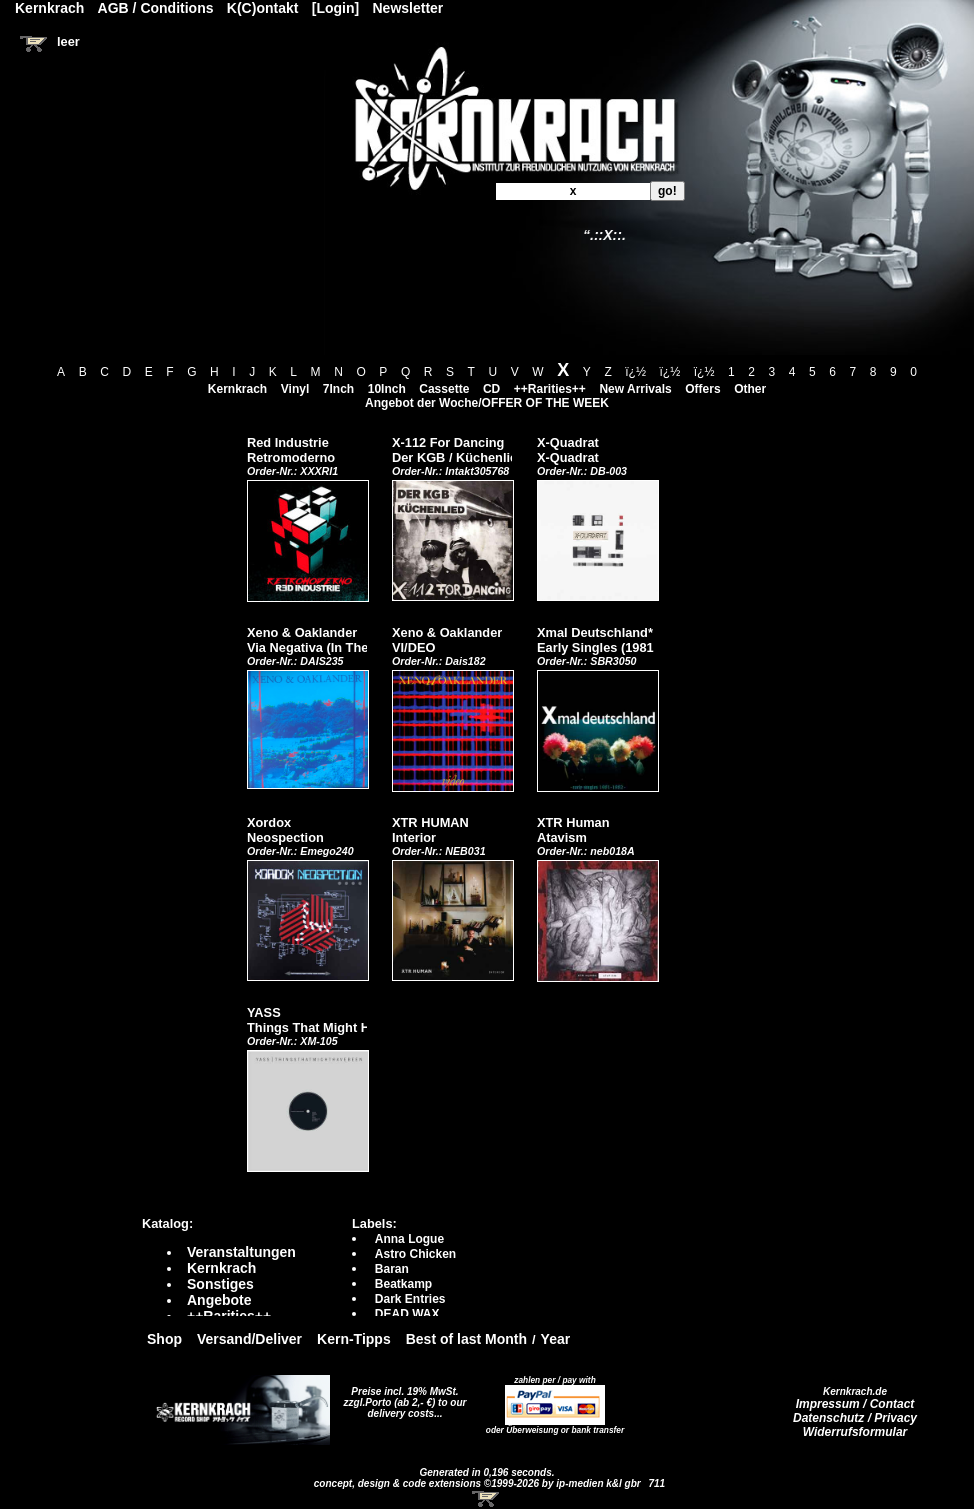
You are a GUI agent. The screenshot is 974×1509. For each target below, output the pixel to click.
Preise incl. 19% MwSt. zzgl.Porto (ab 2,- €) (401, 1397)
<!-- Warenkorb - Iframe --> (487, 1499)
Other (750, 389)
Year (556, 1339)
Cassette (444, 389)
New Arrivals (635, 389)
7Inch (338, 389)
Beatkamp (403, 1284)
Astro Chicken (415, 1254)
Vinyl (295, 389)
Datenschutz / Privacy (855, 1418)
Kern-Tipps (354, 1339)
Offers (702, 389)
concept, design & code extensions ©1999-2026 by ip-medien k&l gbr (479, 1483)
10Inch (387, 389)
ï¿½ (635, 372)
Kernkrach (237, 389)
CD (491, 389)
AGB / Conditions (156, 8)
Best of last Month (466, 1339)
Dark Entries (410, 1299)
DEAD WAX (407, 1314)
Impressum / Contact (855, 1404)
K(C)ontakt (263, 8)
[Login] (335, 8)
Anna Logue (409, 1239)
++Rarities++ (550, 389)
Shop (164, 1339)
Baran (392, 1269)
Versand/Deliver (249, 1339)
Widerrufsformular (855, 1432)
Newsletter (408, 8)
